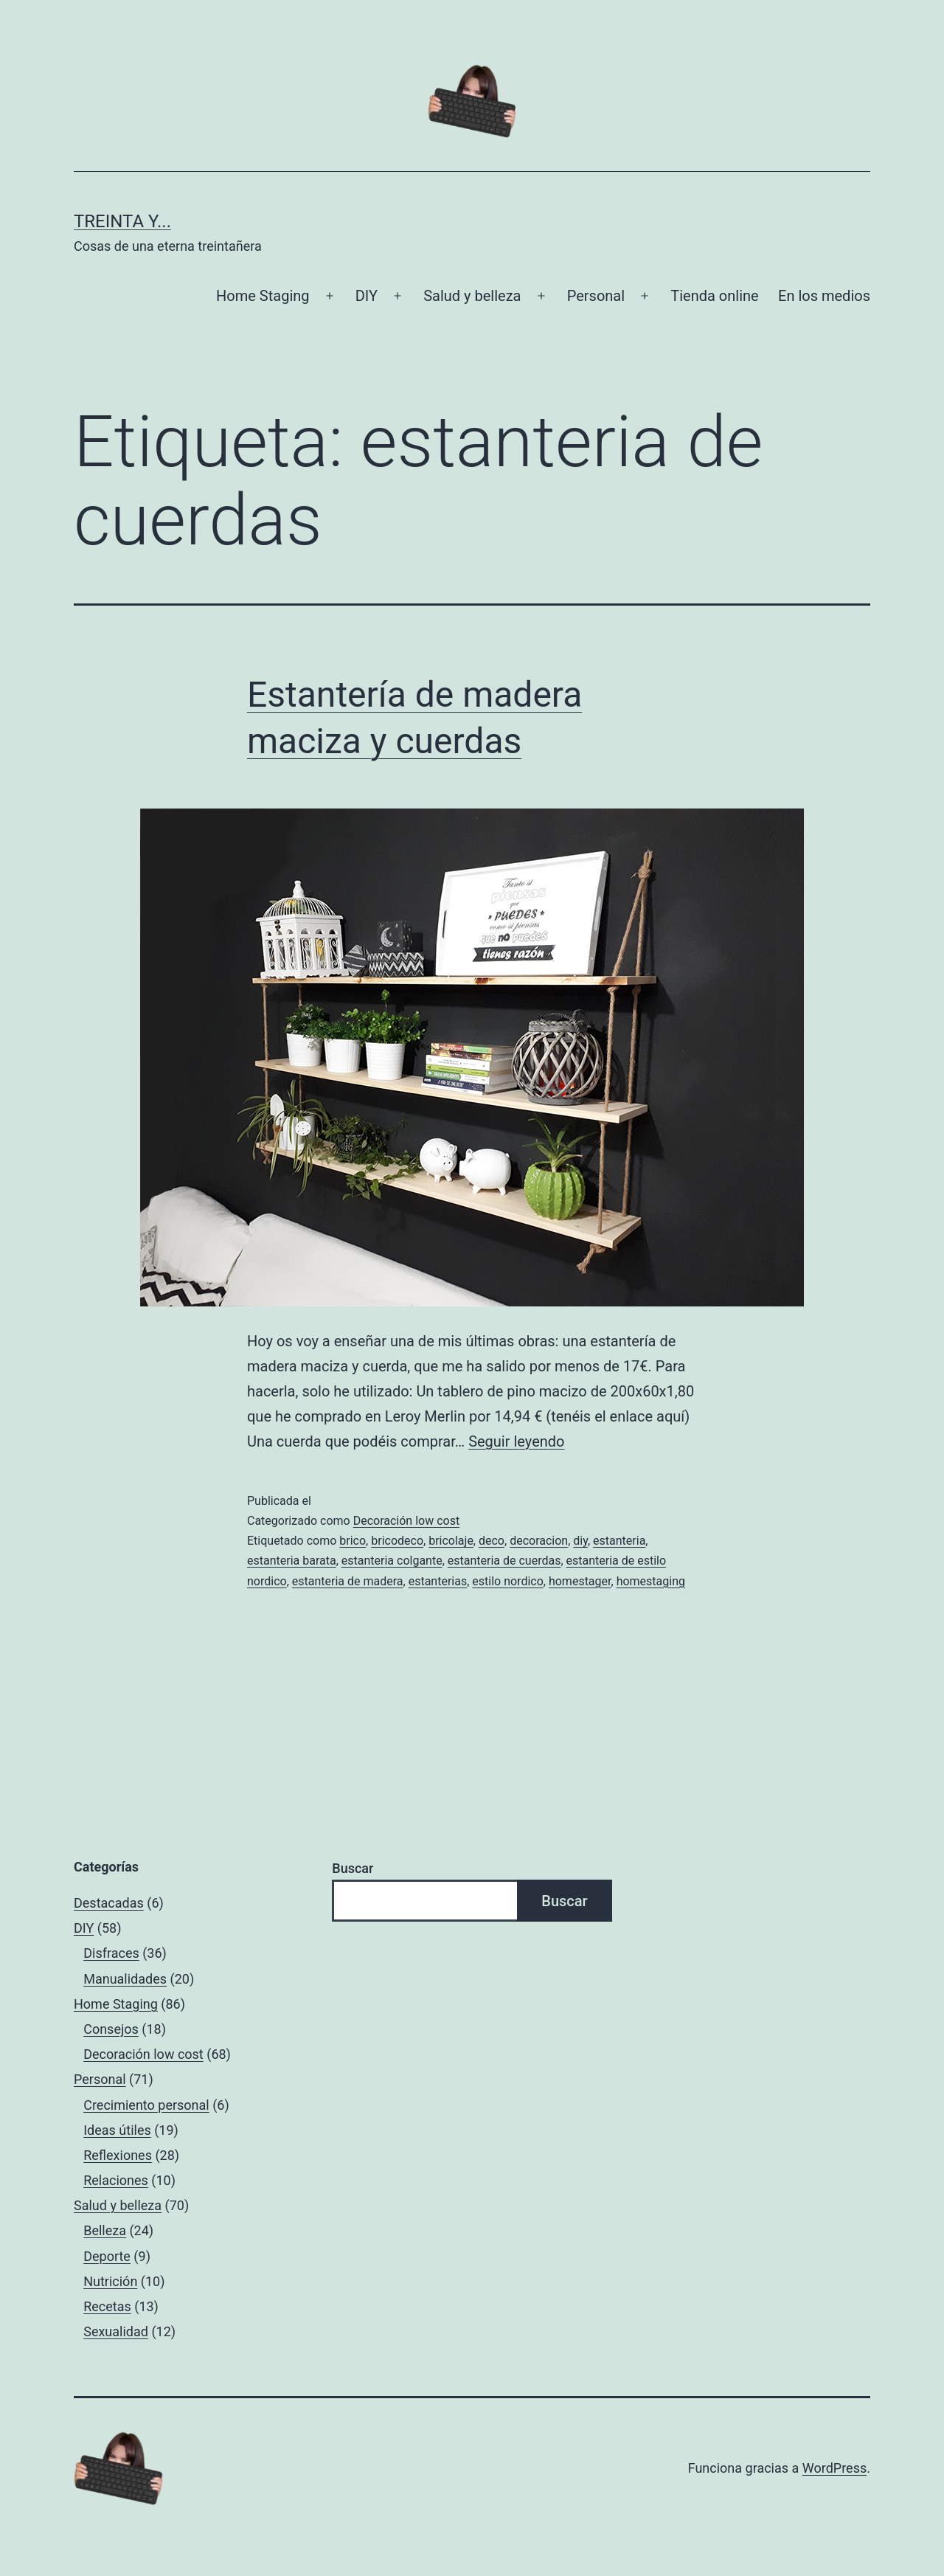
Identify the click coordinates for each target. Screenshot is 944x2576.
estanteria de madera (347, 1581)
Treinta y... (122, 221)
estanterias (438, 1581)
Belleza (104, 2230)
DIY (366, 296)
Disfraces (111, 1953)
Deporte (107, 2256)
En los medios (824, 296)
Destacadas (109, 1903)
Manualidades (125, 1979)
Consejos (111, 2029)
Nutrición (110, 2281)
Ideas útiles (117, 2130)
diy (580, 1541)
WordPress (834, 2468)
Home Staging (262, 296)
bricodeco (397, 1541)
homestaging (651, 1581)
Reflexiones (117, 2155)
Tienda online (714, 296)
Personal (596, 296)
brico (352, 1541)
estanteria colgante (391, 1561)
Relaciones (115, 2180)
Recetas (107, 2306)
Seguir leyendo (516, 1441)
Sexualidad (115, 2331)
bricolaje (450, 1541)
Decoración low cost (406, 1521)
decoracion (539, 1541)
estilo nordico (508, 1581)
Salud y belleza (472, 296)
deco (491, 1541)
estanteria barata (291, 1561)
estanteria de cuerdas (504, 1561)
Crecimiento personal (146, 2105)
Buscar (352, 1868)
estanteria (619, 1541)
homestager (580, 1581)
